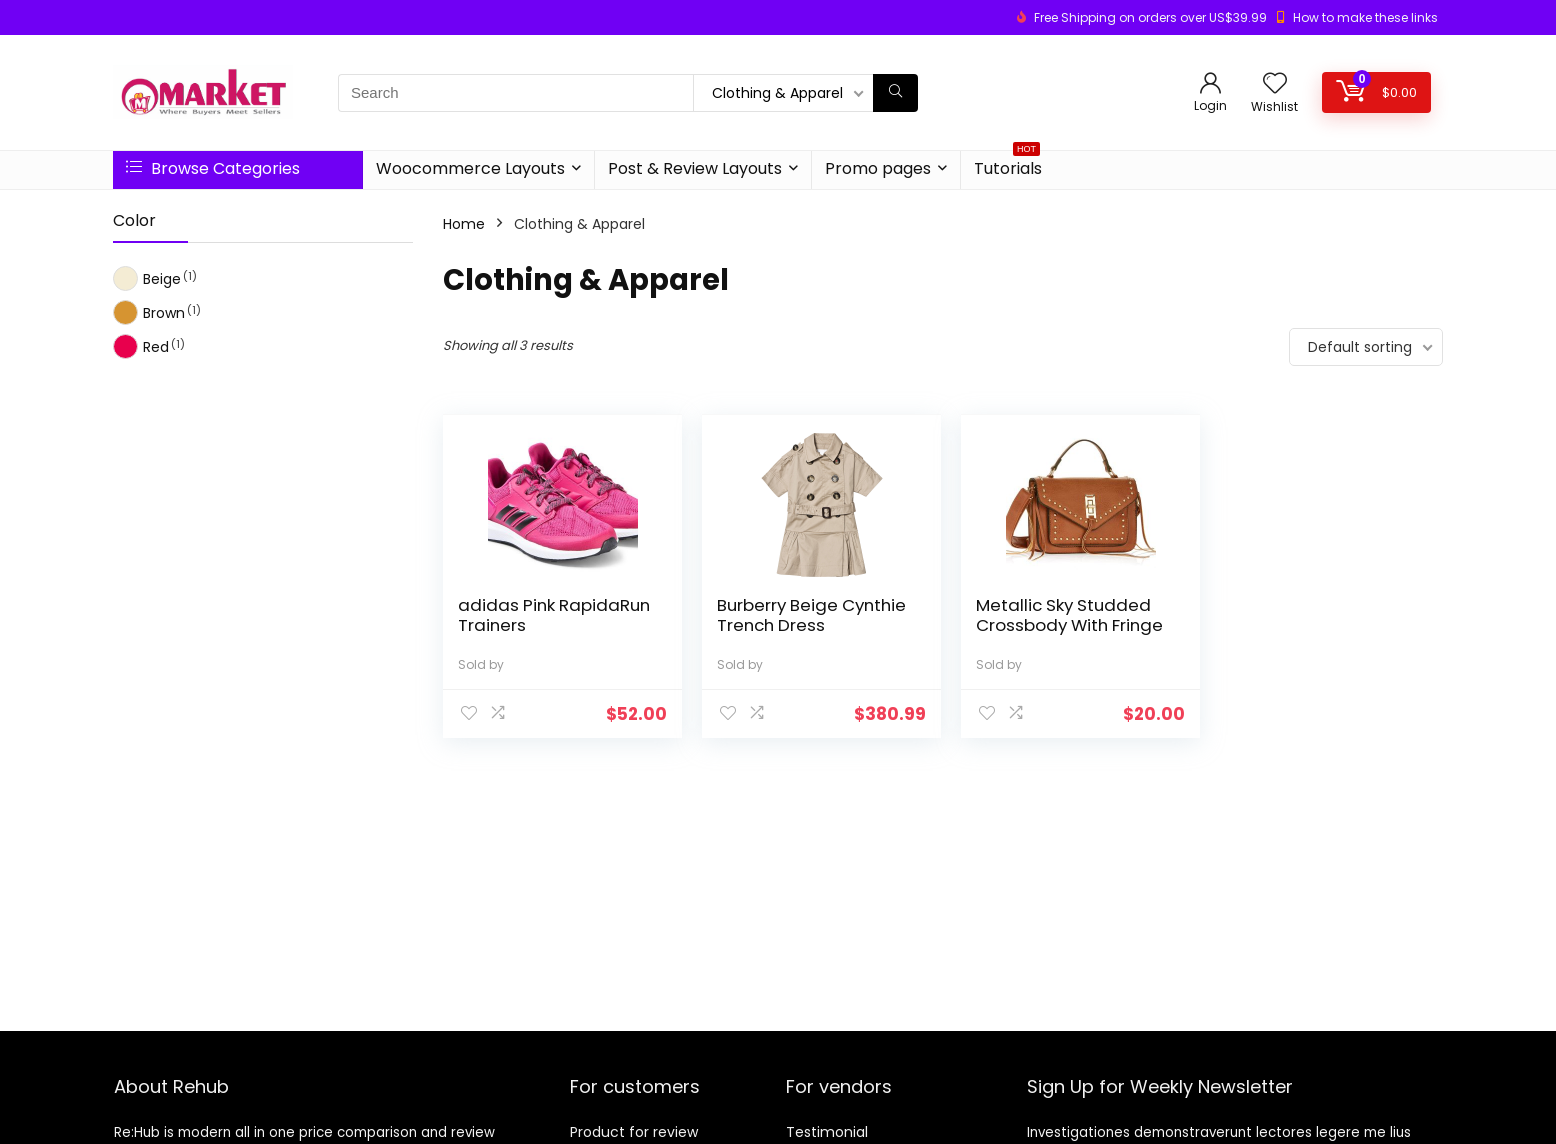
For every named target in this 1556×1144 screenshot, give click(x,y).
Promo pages (878, 168)
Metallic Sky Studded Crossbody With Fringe (1061, 615)
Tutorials (1008, 165)
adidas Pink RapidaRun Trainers (539, 615)
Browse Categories (213, 168)
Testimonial (827, 1132)
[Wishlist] (1275, 84)
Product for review (634, 1132)
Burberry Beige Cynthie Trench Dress (807, 615)
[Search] (895, 93)
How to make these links (1365, 17)
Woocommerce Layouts (470, 168)
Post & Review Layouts (695, 168)
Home (464, 224)
